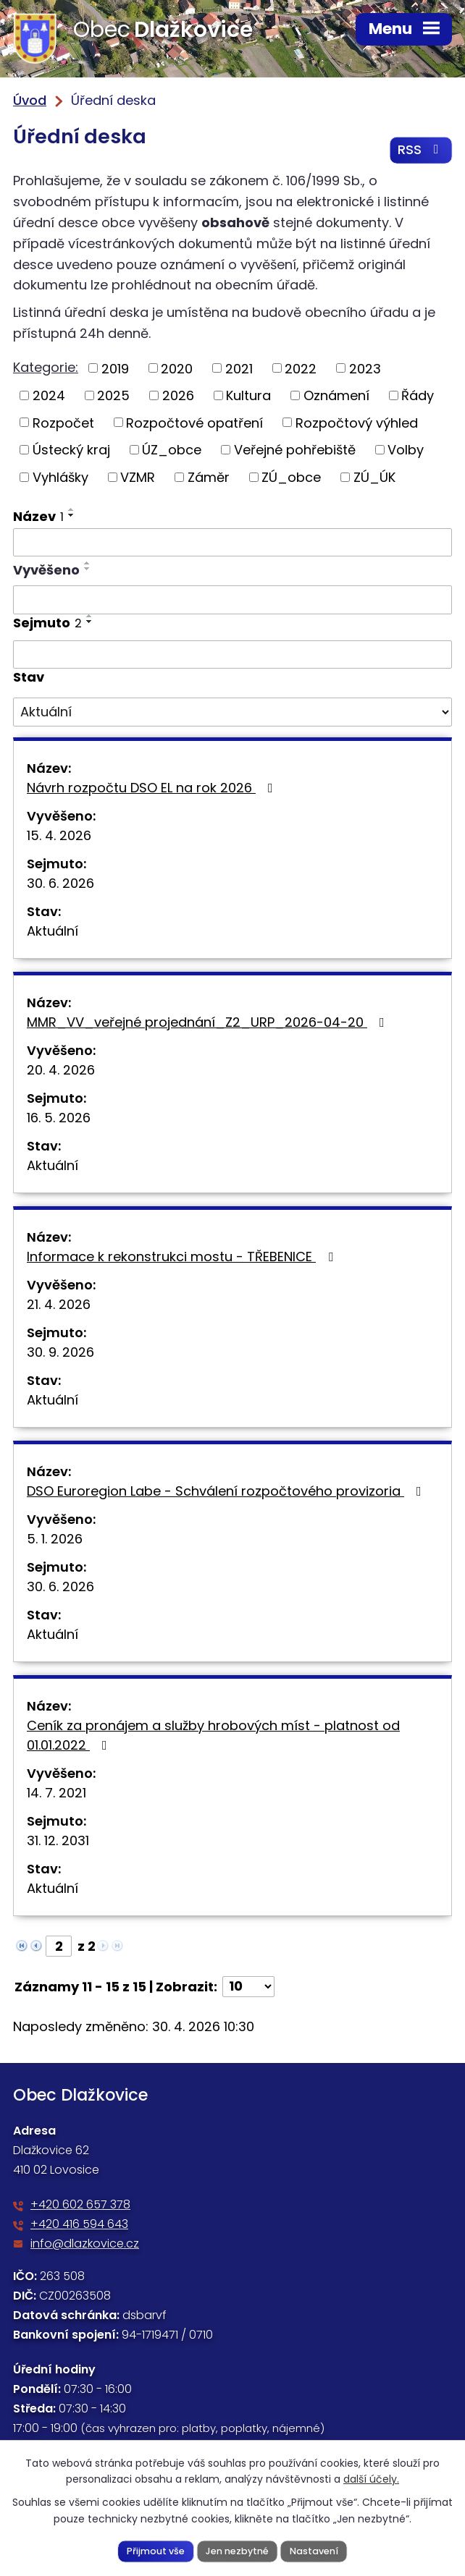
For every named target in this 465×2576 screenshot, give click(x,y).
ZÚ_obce (291, 478)
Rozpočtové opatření (194, 424)
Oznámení (336, 396)
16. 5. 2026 (59, 1118)
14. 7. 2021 (56, 1793)
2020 (177, 369)
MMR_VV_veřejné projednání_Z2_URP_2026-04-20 (208, 1023)
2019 (115, 369)
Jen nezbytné (237, 2550)
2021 (239, 369)
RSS (421, 151)
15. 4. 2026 (59, 836)
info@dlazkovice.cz (84, 2245)
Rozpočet (63, 424)
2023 (365, 369)
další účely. (371, 2479)
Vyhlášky (60, 478)
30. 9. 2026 (60, 1353)
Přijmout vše (156, 2550)
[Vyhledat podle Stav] (232, 712)
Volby (406, 450)
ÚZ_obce (171, 450)
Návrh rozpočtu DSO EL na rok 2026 (153, 788)
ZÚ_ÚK (374, 478)
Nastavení (314, 2550)
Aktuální (52, 932)
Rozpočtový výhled (357, 424)
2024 (49, 396)
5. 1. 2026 (55, 1539)
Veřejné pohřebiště (295, 450)
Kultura (248, 396)
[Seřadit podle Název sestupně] (72, 516)
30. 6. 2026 (60, 884)
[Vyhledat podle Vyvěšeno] (232, 600)
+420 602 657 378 (80, 2206)
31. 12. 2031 (58, 1841)
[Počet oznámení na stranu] (248, 1987)
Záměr (209, 478)
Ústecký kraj (71, 450)
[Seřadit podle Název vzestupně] (72, 510)
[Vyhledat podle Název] (232, 543)
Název (38, 517)
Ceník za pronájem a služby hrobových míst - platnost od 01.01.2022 (213, 1736)
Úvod (29, 100)
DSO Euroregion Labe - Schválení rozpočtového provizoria (227, 1492)
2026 (178, 396)
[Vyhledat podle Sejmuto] (232, 655)
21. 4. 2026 (59, 1305)
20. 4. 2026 (61, 1071)
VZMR (137, 478)
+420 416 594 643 (79, 2225)
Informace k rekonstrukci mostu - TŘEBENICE (183, 1257)
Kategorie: (45, 368)
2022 (301, 369)
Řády (417, 396)
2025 (113, 396)
